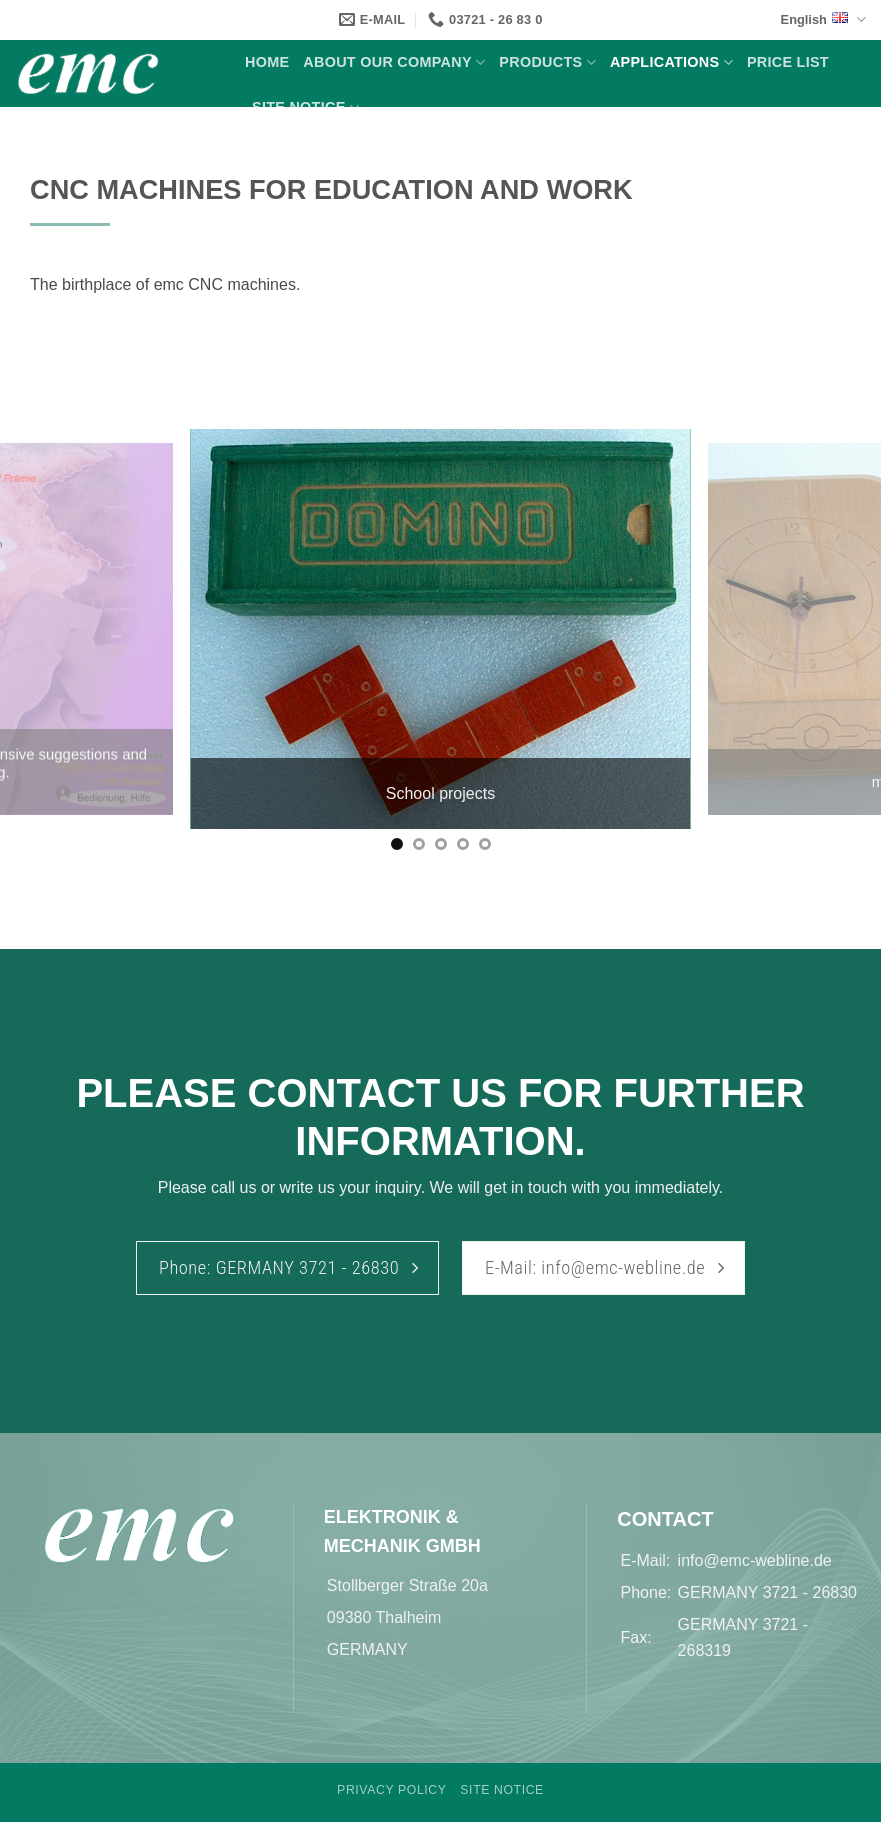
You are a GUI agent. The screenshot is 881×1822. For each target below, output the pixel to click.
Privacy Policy (391, 1790)
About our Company (394, 62)
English (823, 19)
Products (547, 62)
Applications (671, 62)
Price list (788, 62)
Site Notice (305, 107)
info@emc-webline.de (755, 1560)
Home (267, 62)
